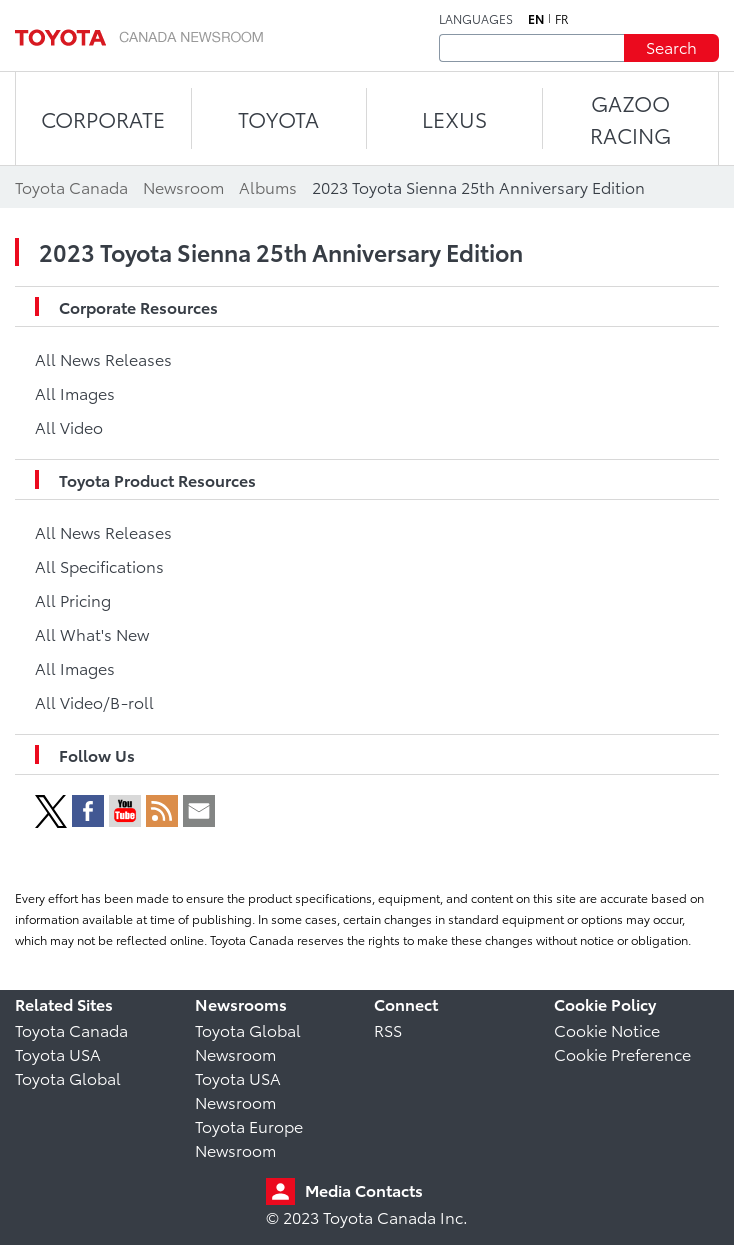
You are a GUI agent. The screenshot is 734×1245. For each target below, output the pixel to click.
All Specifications (99, 565)
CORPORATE (103, 118)
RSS (388, 1029)
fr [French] (562, 19)
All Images (75, 392)
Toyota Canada (71, 1029)
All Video (69, 426)
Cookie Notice (607, 1029)
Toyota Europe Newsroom (249, 1137)
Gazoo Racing (630, 118)
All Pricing (73, 599)
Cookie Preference (622, 1053)
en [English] (536, 19)
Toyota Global (68, 1077)
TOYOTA (278, 118)
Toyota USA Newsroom (238, 1089)
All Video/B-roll (94, 701)
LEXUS (454, 118)
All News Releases (103, 358)
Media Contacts (364, 1189)
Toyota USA (58, 1053)
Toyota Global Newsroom (248, 1041)
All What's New (92, 633)
